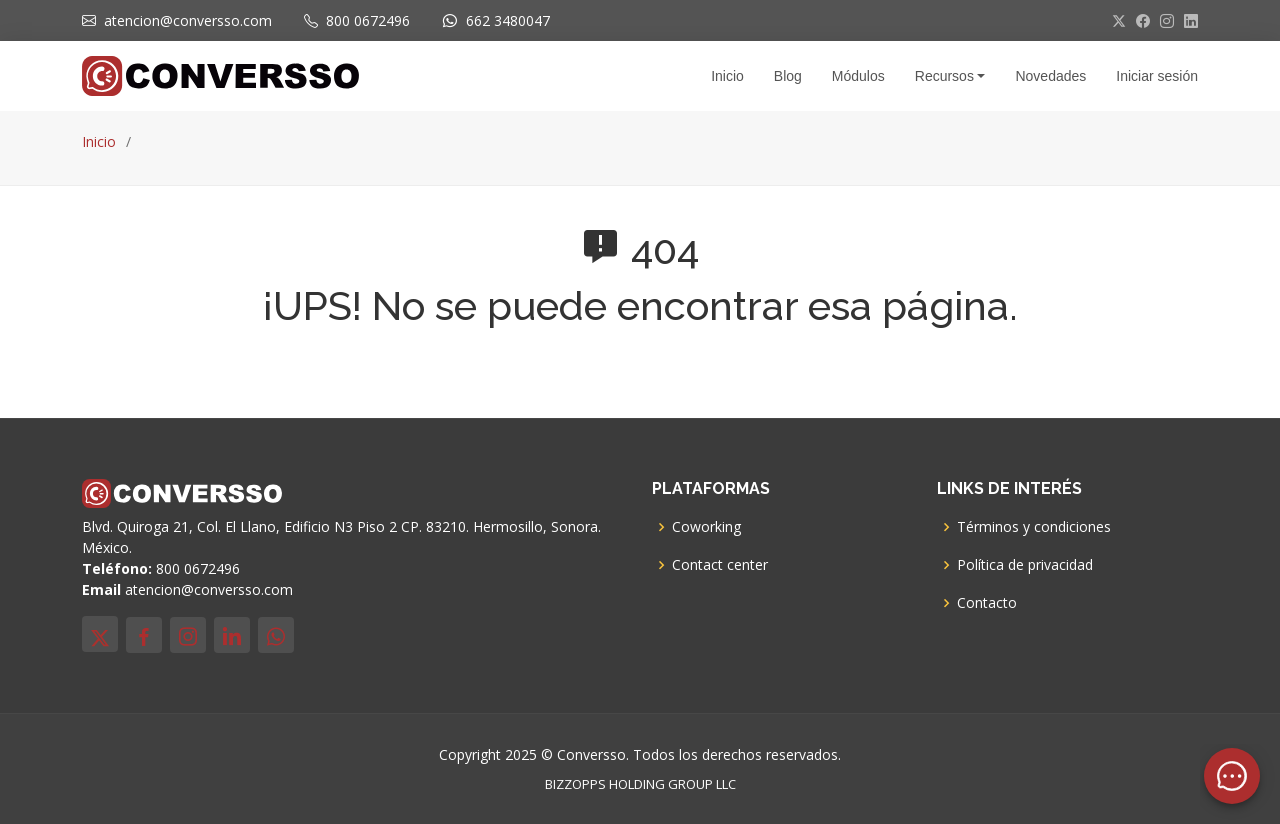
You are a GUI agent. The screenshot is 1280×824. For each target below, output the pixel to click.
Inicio (99, 141)
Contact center (720, 565)
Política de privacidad (1025, 565)
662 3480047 (508, 20)
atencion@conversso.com (188, 20)
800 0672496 (368, 20)
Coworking (706, 527)
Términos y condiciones (1034, 527)
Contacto (987, 603)
